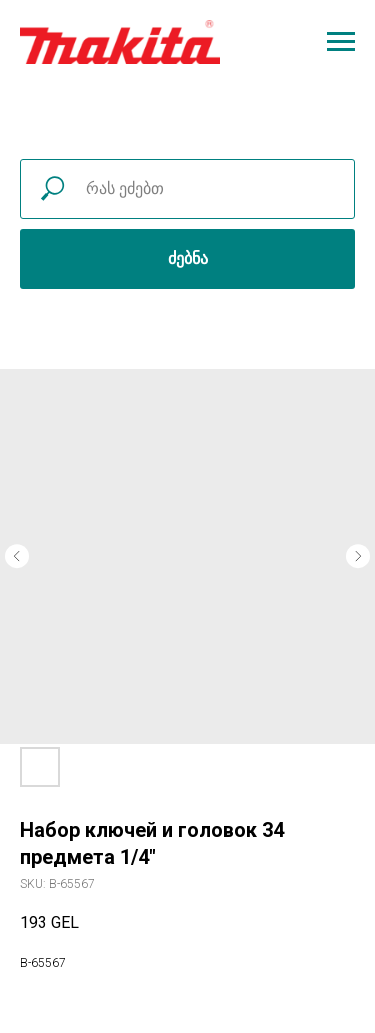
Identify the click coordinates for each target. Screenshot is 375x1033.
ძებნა (188, 258)
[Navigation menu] (341, 42)
